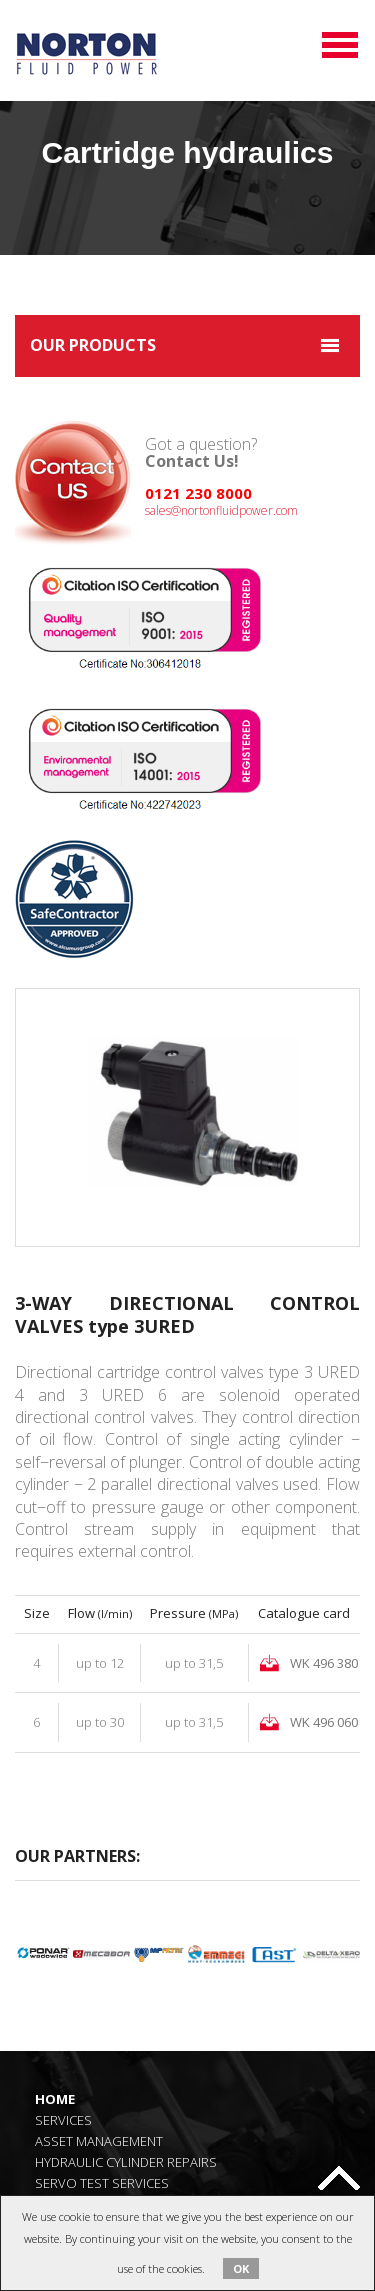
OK (241, 2268)
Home (55, 2098)
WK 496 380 (324, 1663)
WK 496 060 (324, 1722)
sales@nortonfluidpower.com (221, 510)
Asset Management (99, 2140)
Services (63, 2119)
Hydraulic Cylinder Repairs (126, 2161)
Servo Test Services (102, 2182)
